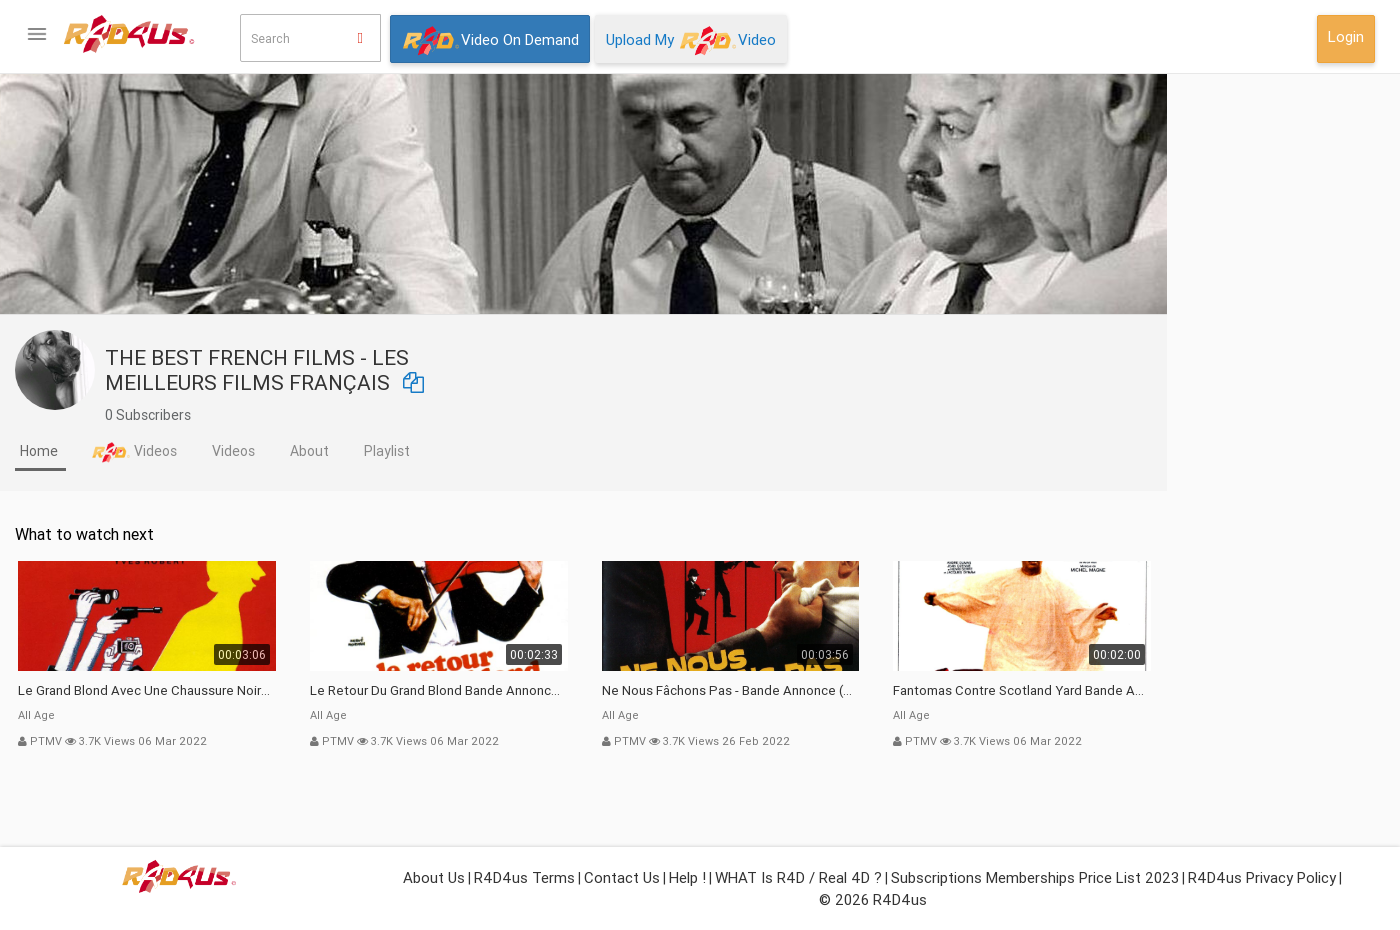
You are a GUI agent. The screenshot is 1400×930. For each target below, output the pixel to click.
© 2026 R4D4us (873, 899)
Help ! (687, 877)
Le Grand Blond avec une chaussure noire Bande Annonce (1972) (347, 690)
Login (1346, 36)
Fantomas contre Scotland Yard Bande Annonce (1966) (1222, 690)
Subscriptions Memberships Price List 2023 (1035, 877)
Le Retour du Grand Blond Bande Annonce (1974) (639, 690)
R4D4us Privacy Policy (1262, 877)
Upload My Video (691, 41)
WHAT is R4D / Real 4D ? (798, 877)
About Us (434, 877)
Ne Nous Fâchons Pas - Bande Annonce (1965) (931, 690)
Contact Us (622, 877)
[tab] (240, 453)
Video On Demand (490, 41)
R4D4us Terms (524, 877)
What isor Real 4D (99, 692)
